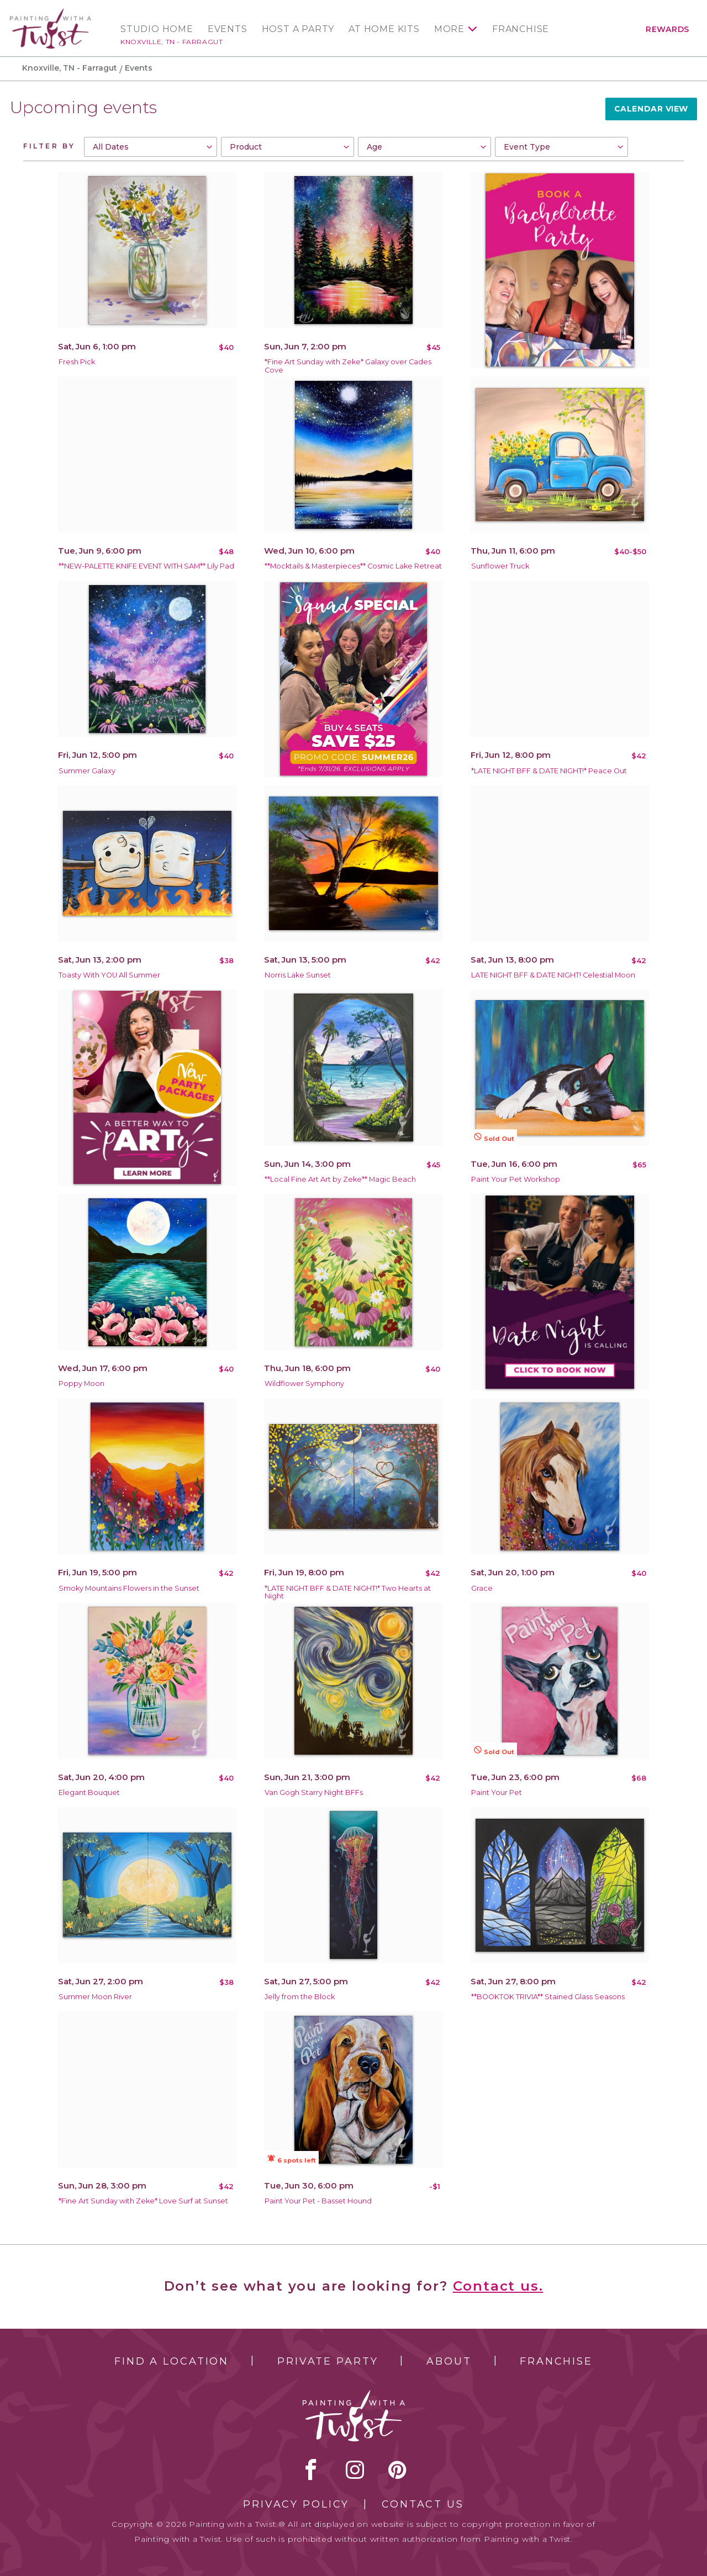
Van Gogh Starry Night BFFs (314, 1792)
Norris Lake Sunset (298, 975)
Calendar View (651, 109)
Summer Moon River (95, 1997)
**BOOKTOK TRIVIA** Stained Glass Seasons (548, 1997)
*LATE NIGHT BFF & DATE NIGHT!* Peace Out (549, 771)
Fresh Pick (77, 362)
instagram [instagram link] (355, 2469)
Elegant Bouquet (89, 1792)
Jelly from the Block (300, 1997)
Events (227, 29)
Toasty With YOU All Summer (109, 975)
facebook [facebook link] (310, 2469)
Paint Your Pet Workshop (515, 1179)
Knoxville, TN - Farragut (171, 42)
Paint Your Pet (496, 1792)
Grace (482, 1588)
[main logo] (50, 13)
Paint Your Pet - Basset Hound (318, 2201)
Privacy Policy (296, 2504)
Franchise (520, 29)
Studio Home (156, 29)
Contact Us (423, 2504)
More (449, 29)
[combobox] (150, 147)
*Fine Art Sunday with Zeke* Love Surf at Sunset (143, 2201)
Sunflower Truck (500, 566)
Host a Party (298, 29)
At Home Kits (384, 29)
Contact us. (498, 2286)
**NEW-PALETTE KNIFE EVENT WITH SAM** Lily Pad (146, 566)
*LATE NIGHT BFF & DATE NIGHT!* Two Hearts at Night (348, 1592)
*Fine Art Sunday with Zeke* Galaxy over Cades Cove (348, 366)
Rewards (667, 29)
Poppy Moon (81, 1383)
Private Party (327, 2361)
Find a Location (171, 2361)
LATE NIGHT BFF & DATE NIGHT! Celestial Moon (553, 975)
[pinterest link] (397, 2469)
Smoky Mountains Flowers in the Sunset (129, 1588)
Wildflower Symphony (304, 1383)
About (448, 2361)
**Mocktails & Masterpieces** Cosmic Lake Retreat (353, 566)
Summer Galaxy (87, 771)
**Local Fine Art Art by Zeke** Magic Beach (340, 1179)
